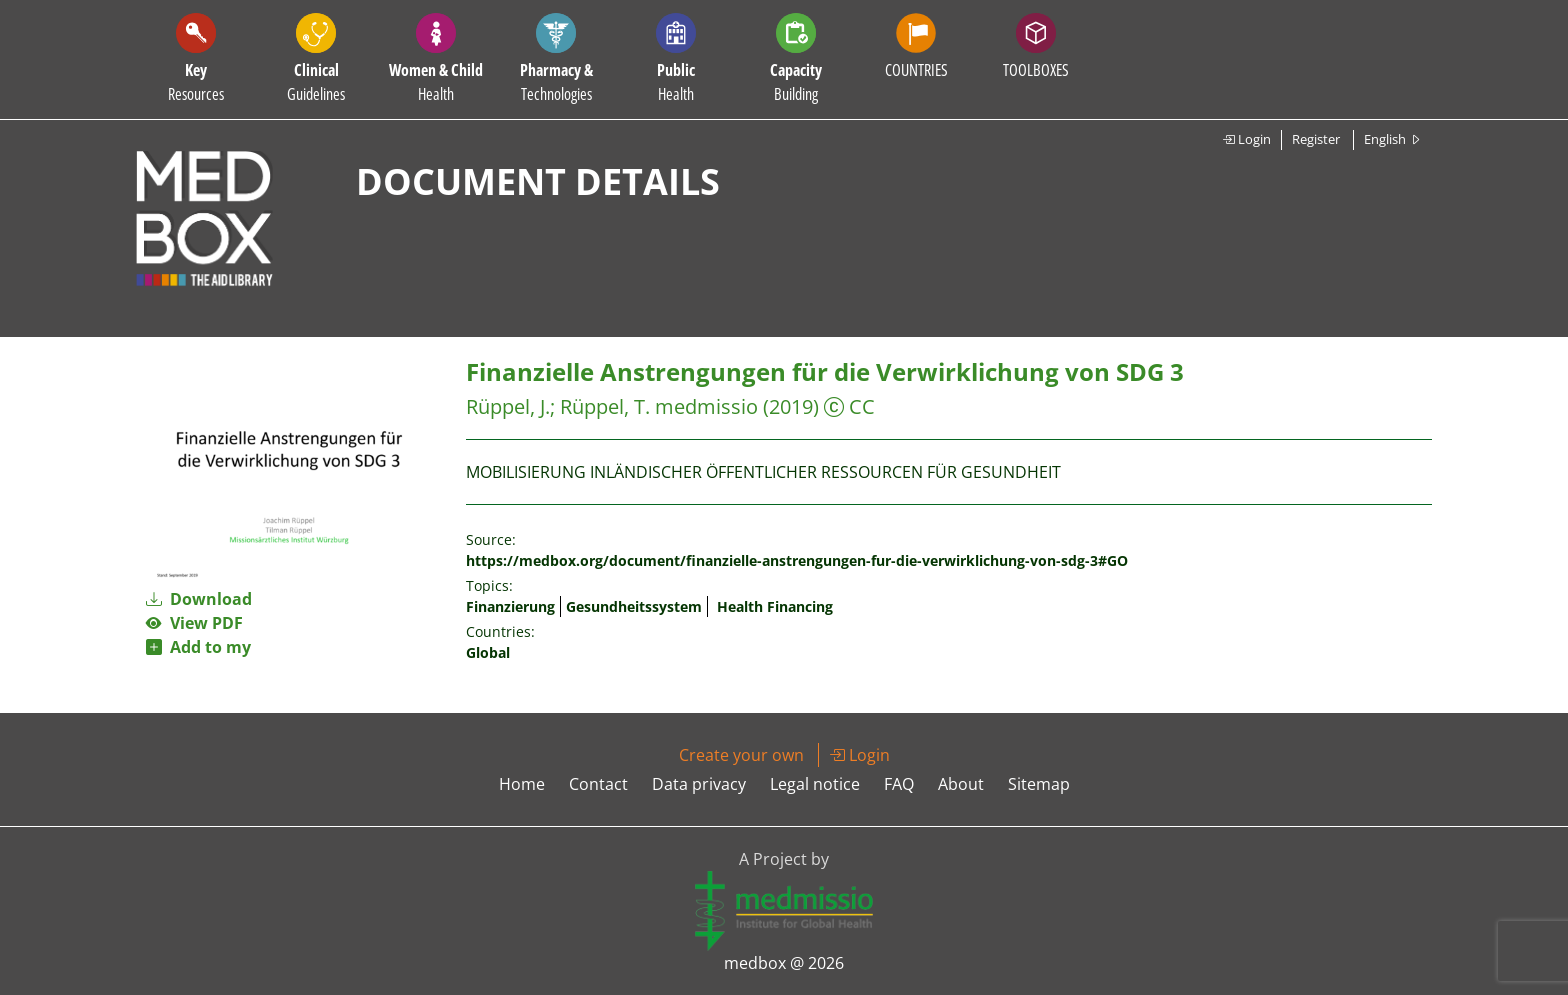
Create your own (741, 755)
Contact (598, 784)
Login (1246, 139)
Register (1316, 139)
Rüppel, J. (508, 406)
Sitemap (1039, 784)
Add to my (198, 647)
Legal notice (815, 784)
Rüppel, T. (605, 406)
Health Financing (775, 606)
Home (522, 784)
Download (199, 599)
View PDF (194, 623)
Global (488, 652)
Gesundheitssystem (634, 606)
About (961, 784)
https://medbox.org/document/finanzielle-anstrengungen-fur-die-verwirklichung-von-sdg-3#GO (797, 560)
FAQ (899, 784)
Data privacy (699, 784)
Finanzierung (510, 606)
